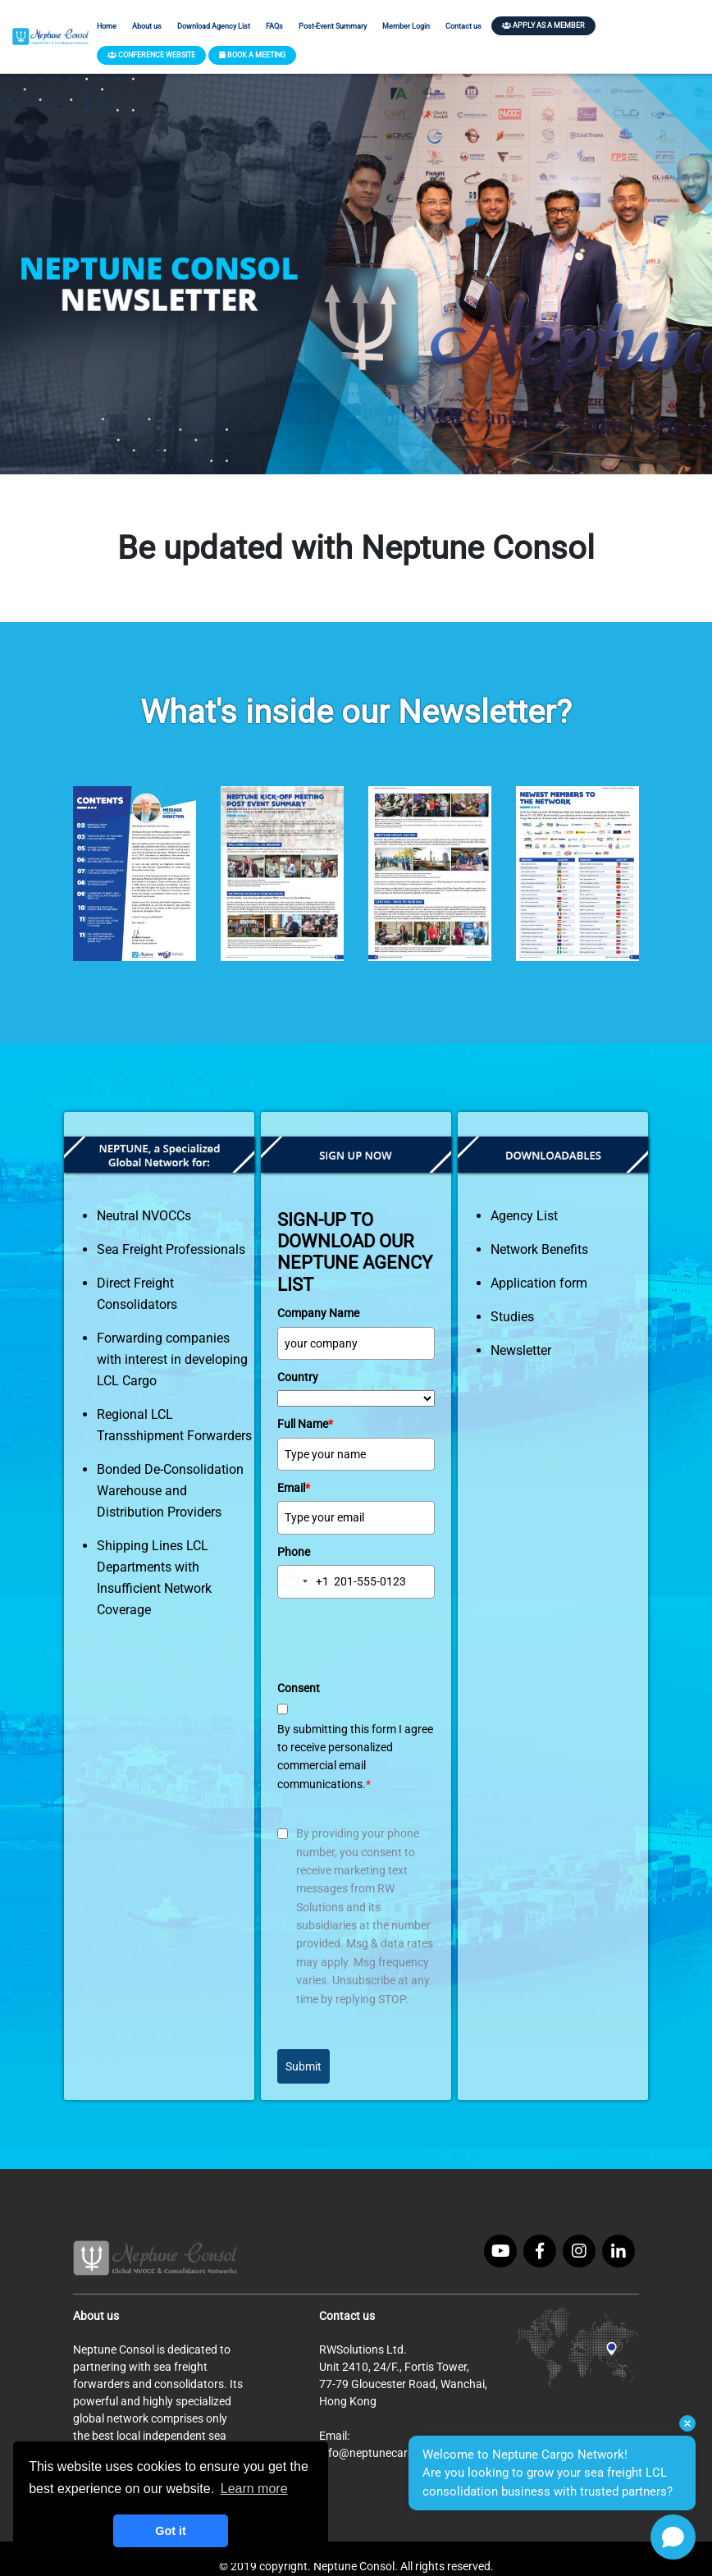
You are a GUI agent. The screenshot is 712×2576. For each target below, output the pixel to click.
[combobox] (303, 1581)
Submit (303, 2066)
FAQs (274, 26)
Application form (539, 1283)
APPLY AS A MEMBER (543, 25)
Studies (512, 1317)
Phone (293, 1551)
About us (147, 26)
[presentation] (402, 1639)
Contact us (463, 26)
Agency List (524, 1216)
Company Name (318, 1313)
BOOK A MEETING (252, 55)
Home (106, 26)
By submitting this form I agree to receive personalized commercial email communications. (355, 1757)
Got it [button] (170, 2530)
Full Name (305, 1423)
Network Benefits (539, 1249)
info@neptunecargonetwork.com (403, 2452)
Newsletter (521, 1350)
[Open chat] (673, 2537)
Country (297, 1377)
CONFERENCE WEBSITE (151, 55)
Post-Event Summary (333, 26)
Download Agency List (213, 26)
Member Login (406, 26)
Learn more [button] (254, 2489)
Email (293, 1487)
